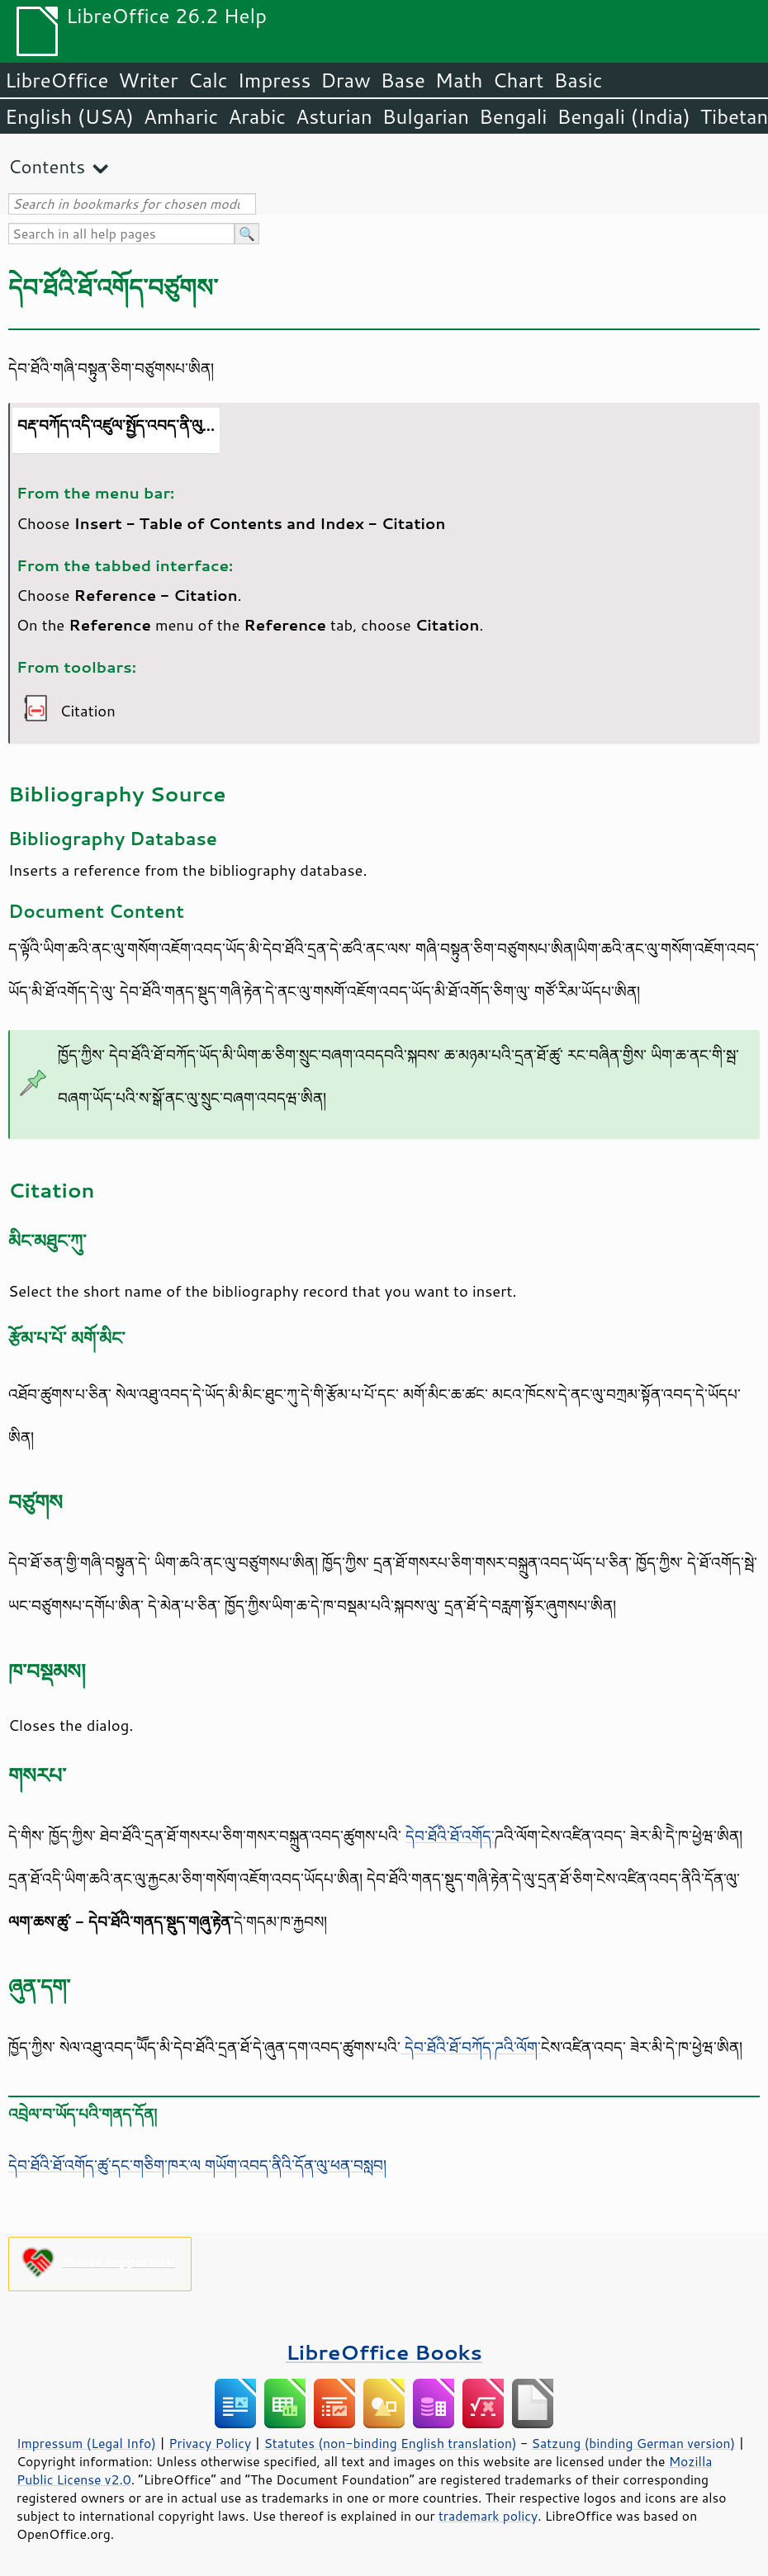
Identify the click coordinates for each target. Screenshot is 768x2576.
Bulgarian (425, 116)
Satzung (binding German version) (634, 2443)
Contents (46, 166)
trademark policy (488, 2516)
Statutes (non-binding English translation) (389, 2443)
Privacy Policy (209, 2443)
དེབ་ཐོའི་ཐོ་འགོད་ (450, 1835)
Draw (345, 80)
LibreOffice (56, 80)
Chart (517, 80)
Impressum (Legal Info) (86, 2443)
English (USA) (69, 116)
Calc (208, 80)
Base (403, 80)
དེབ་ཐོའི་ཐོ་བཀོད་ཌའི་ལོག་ (471, 2047)
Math (459, 80)
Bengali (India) (623, 116)
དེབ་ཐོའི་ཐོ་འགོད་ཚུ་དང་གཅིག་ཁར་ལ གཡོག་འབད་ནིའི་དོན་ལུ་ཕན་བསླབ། (197, 2165)
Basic (577, 80)
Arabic (257, 116)
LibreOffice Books (384, 2351)
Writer (148, 80)
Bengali (513, 116)
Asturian (334, 116)
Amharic (181, 116)
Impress (274, 80)
